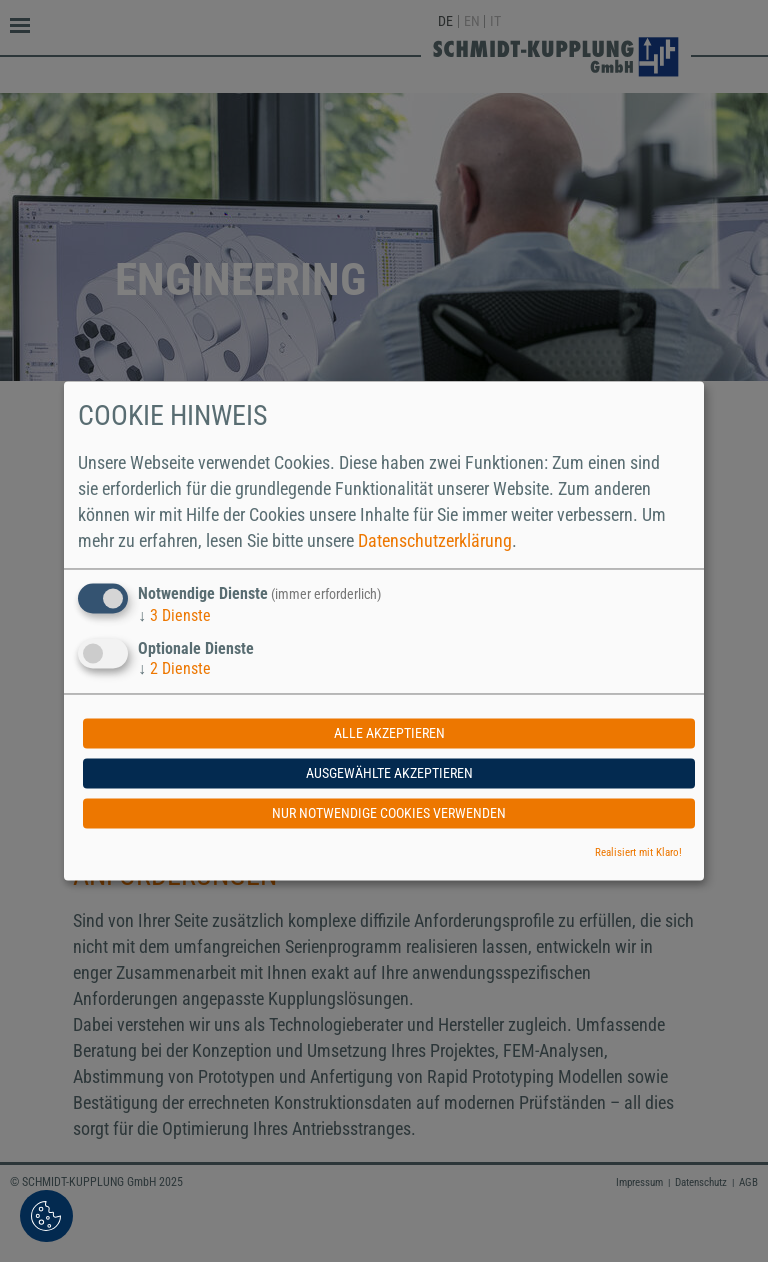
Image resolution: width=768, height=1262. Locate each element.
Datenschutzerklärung (435, 540)
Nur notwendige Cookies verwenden (389, 814)
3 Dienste (174, 615)
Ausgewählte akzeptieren (389, 774)
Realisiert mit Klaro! (638, 853)
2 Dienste (174, 669)
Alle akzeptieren (389, 734)
